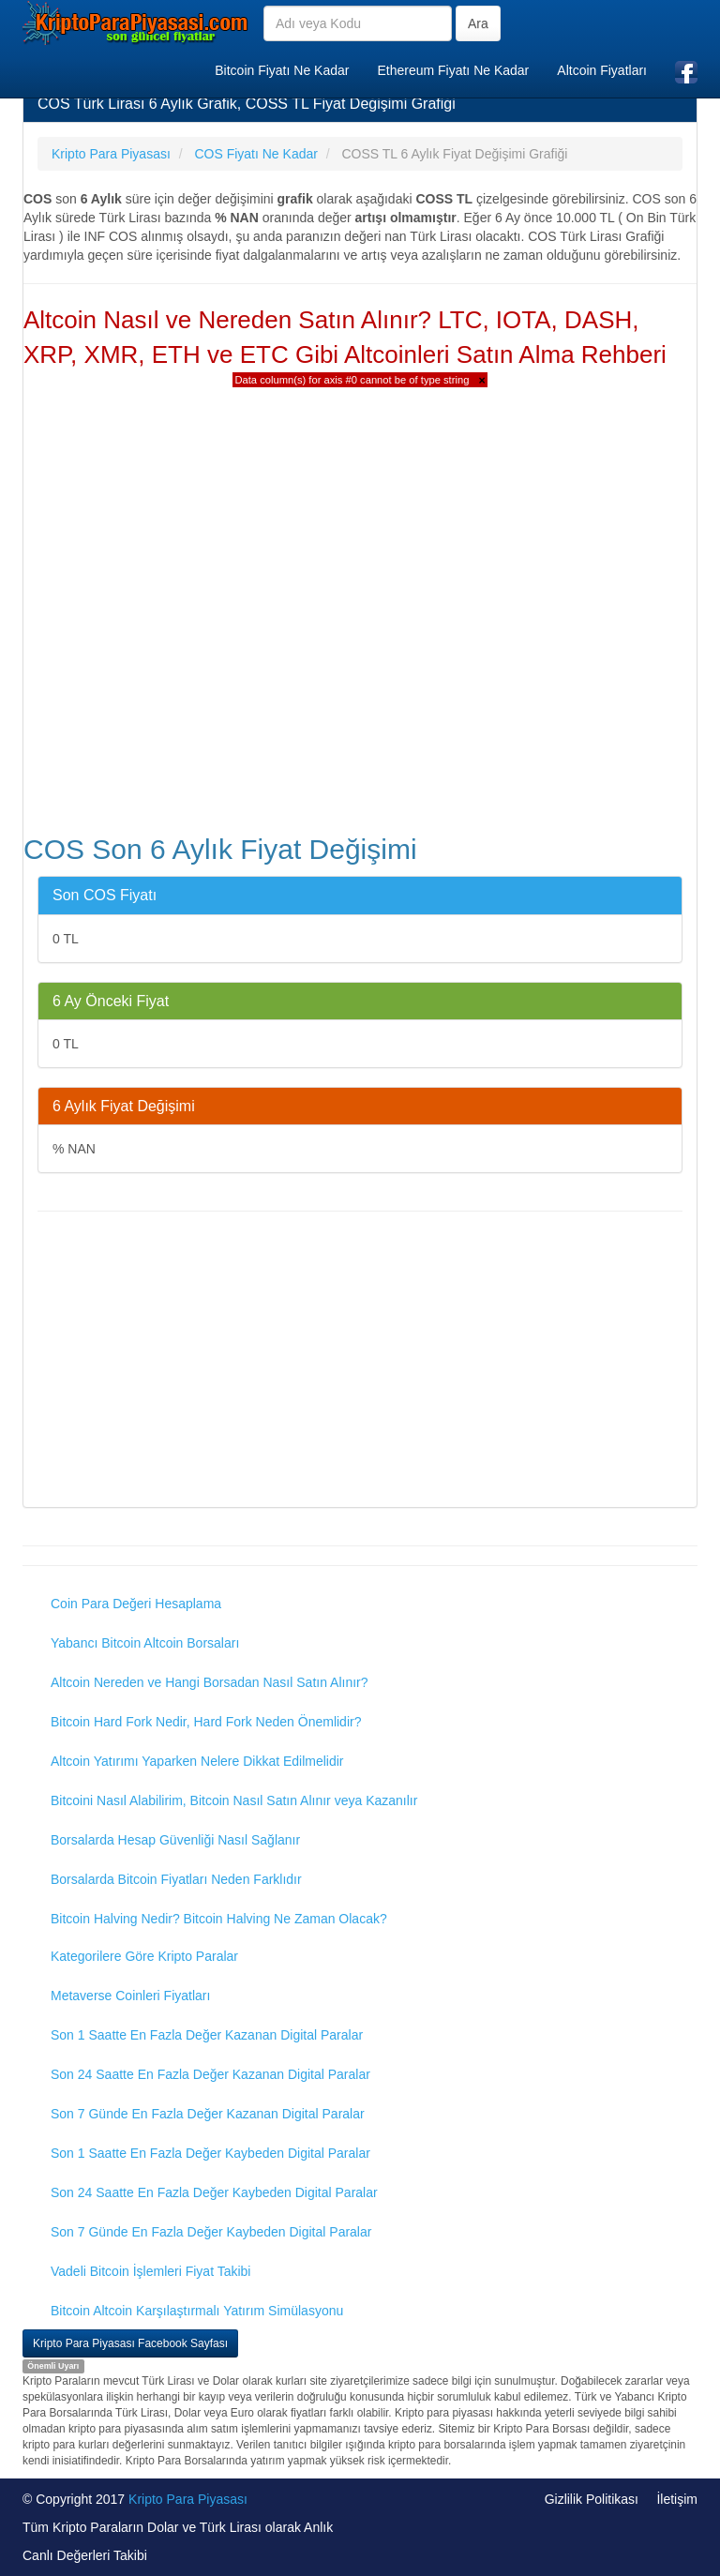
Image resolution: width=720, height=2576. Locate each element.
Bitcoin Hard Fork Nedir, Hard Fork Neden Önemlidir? (206, 1721)
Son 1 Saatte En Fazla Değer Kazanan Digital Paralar (207, 2034)
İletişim (677, 2499)
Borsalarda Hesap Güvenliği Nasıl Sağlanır (175, 1839)
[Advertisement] (360, 1361)
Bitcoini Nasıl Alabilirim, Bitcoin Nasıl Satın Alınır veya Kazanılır (234, 1800)
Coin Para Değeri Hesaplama (136, 1603)
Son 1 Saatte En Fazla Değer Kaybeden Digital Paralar (210, 2153)
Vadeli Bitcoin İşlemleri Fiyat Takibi (150, 2271)
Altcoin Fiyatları (602, 70)
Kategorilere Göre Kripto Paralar (144, 1956)
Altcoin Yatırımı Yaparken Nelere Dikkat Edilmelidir (197, 1761)
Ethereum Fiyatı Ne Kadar (453, 70)
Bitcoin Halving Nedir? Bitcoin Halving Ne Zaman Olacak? (219, 1918)
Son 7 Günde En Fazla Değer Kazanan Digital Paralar (208, 2113)
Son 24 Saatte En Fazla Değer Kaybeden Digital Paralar (214, 2192)
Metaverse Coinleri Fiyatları (130, 1995)
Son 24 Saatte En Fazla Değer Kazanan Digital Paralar (210, 2074)
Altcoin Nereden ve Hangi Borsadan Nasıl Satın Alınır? (209, 1682)
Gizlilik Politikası (591, 2499)
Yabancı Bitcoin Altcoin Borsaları (145, 1642)
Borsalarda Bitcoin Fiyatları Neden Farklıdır (176, 1879)
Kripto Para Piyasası (188, 2499)
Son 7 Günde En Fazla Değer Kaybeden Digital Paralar (211, 2231)
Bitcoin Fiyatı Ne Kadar (282, 70)
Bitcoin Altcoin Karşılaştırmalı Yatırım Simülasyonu (197, 2310)
